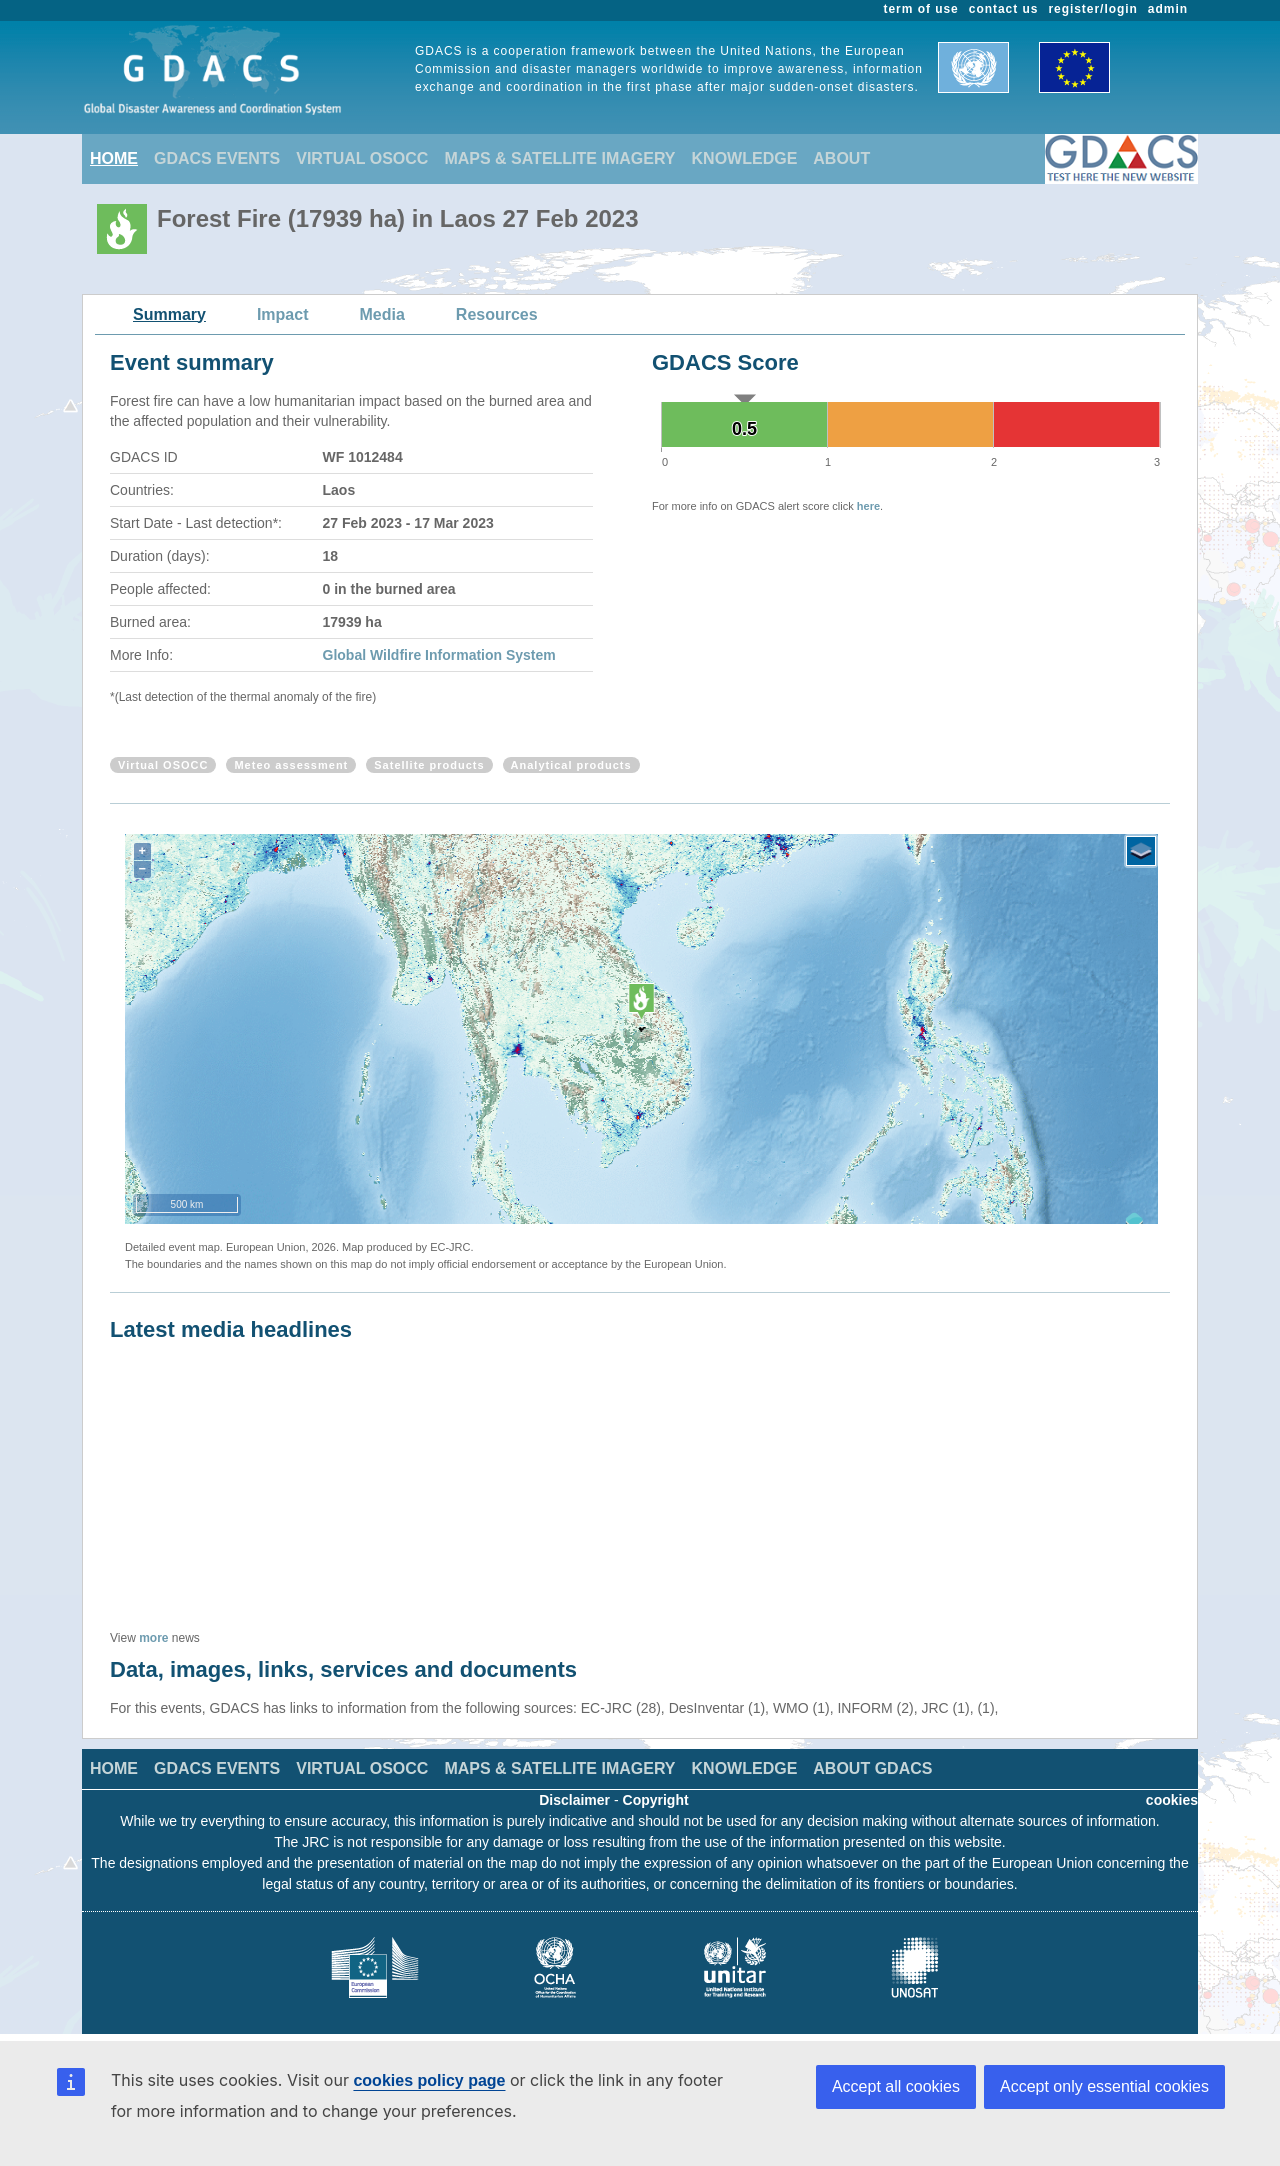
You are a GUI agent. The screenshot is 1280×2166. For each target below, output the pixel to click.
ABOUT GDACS (872, 1768)
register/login (1092, 9)
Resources (497, 314)
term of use (921, 9)
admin (1168, 9)
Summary (169, 314)
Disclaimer (574, 1800)
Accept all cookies (896, 2086)
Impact (283, 314)
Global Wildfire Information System (439, 655)
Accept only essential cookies (1104, 2086)
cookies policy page (429, 2080)
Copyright (656, 1800)
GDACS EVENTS (217, 158)
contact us (1004, 9)
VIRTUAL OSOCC (362, 158)
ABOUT (841, 158)
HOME (114, 158)
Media (382, 314)
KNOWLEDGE (745, 158)
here (868, 506)
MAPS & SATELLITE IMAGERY (559, 158)
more (153, 1638)
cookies (1172, 1800)
